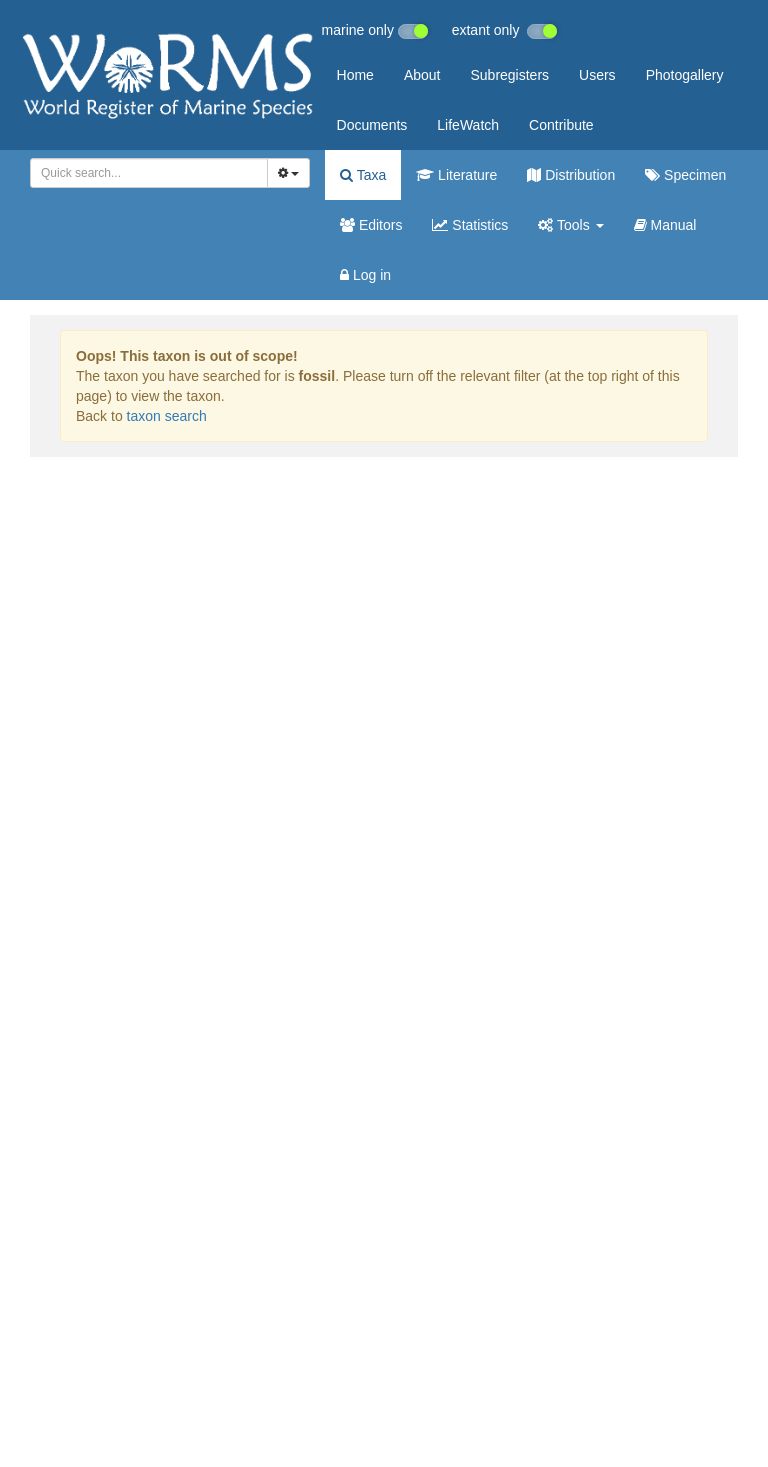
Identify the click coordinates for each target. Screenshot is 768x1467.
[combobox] (149, 173)
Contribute (561, 125)
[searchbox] (145, 173)
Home (355, 75)
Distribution (571, 175)
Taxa (363, 175)
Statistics (470, 225)
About (422, 75)
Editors (371, 225)
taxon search (167, 416)
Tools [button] (570, 225)
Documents (372, 125)
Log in (365, 275)
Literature (456, 175)
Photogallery (685, 75)
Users (597, 75)
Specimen (685, 175)
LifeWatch (468, 125)
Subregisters (509, 75)
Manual (665, 225)
